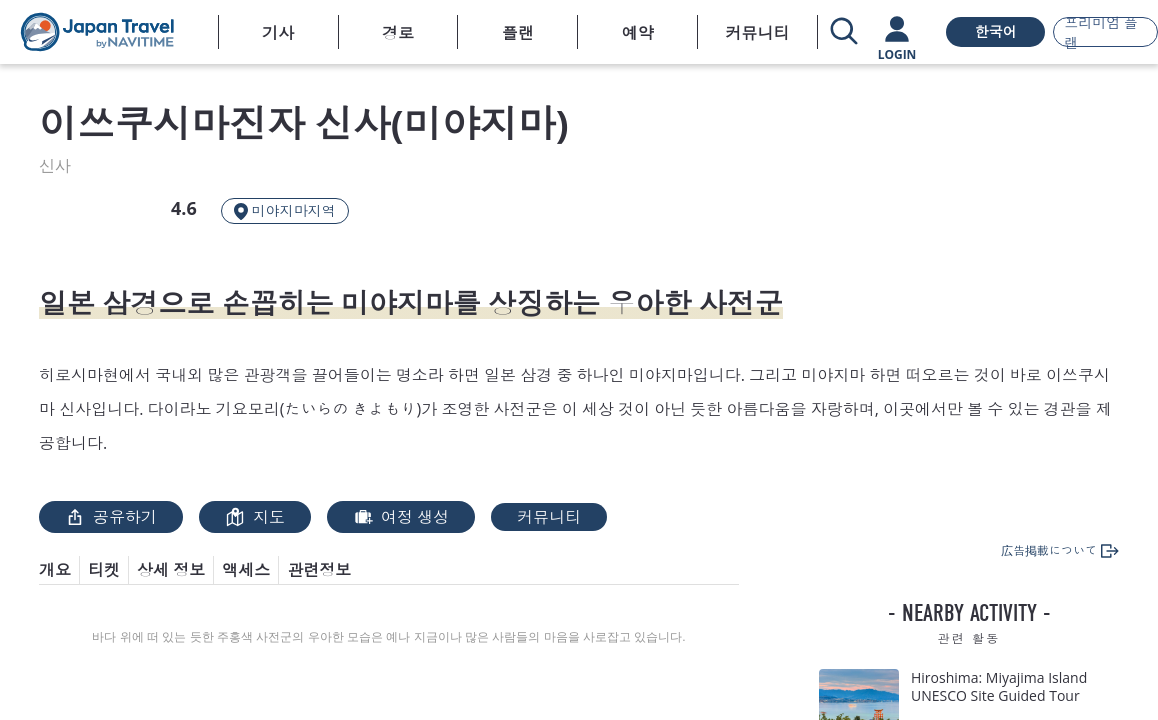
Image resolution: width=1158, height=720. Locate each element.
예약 (638, 33)
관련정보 (319, 570)
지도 (255, 517)
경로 (398, 33)
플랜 (518, 33)
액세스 (246, 570)
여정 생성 (401, 517)
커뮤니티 (758, 33)
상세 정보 (171, 570)
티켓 (104, 570)
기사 (278, 33)
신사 (55, 166)
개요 (55, 570)
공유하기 (111, 517)
